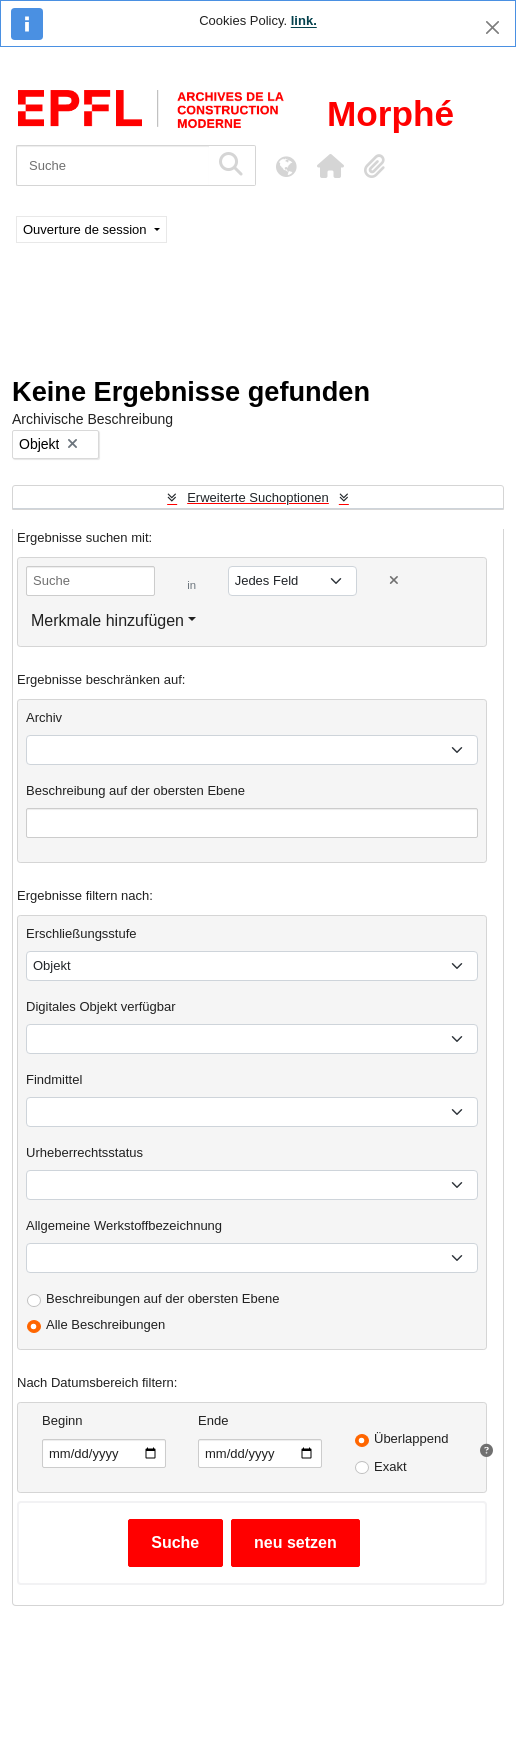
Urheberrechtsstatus (84, 1152)
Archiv (44, 717)
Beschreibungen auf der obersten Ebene (162, 1298)
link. (304, 20)
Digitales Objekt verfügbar (101, 1006)
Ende (213, 1420)
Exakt (390, 1466)
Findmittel (54, 1079)
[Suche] (112, 165)
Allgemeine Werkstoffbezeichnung (124, 1225)
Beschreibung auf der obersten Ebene (135, 790)
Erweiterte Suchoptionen (258, 497)
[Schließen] (492, 27)
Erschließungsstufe (81, 933)
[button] (330, 166)
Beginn (62, 1420)
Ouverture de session (86, 229)
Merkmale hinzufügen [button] (107, 620)
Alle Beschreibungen (105, 1324)
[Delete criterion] (394, 580)
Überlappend (411, 1438)
